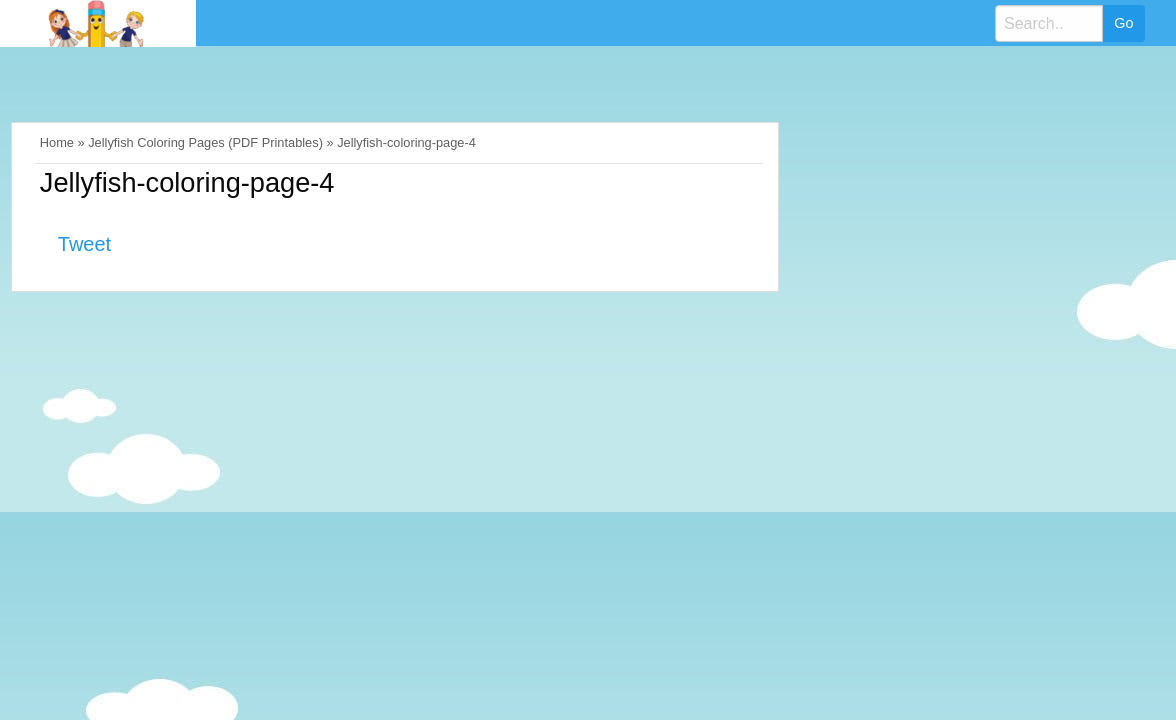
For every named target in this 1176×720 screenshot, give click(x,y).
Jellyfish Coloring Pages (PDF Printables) (205, 142)
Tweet (84, 244)
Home (57, 142)
